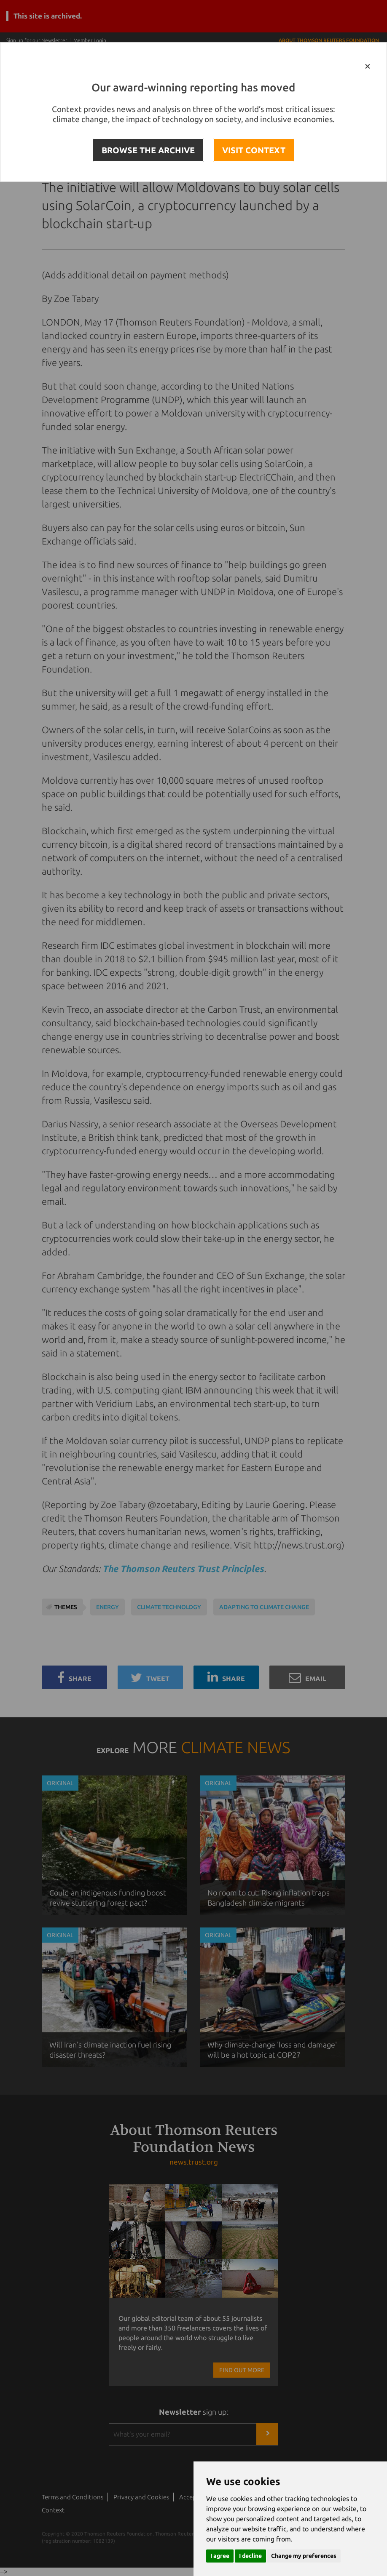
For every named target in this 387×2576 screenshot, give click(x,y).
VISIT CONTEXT (253, 150)
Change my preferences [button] (303, 2555)
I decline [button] (250, 2555)
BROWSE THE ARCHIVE (148, 150)
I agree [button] (219, 2555)
